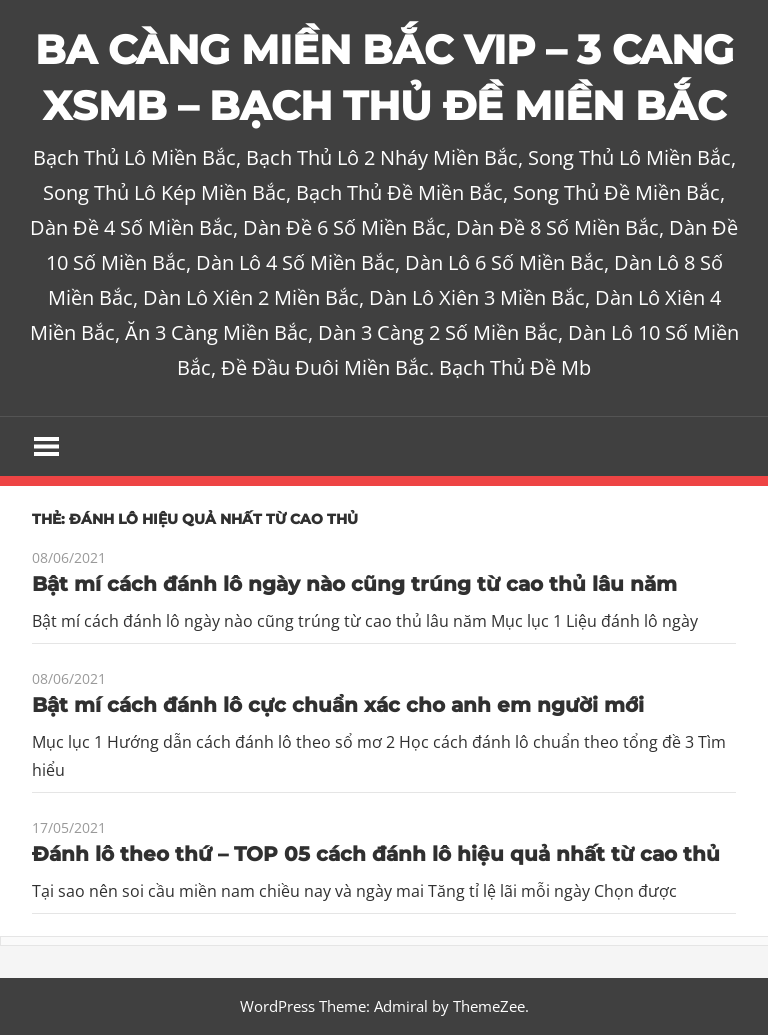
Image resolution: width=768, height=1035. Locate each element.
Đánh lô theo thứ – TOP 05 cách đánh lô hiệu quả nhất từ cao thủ (376, 854)
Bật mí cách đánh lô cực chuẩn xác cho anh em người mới (338, 705)
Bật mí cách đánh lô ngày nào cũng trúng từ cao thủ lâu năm (354, 584)
